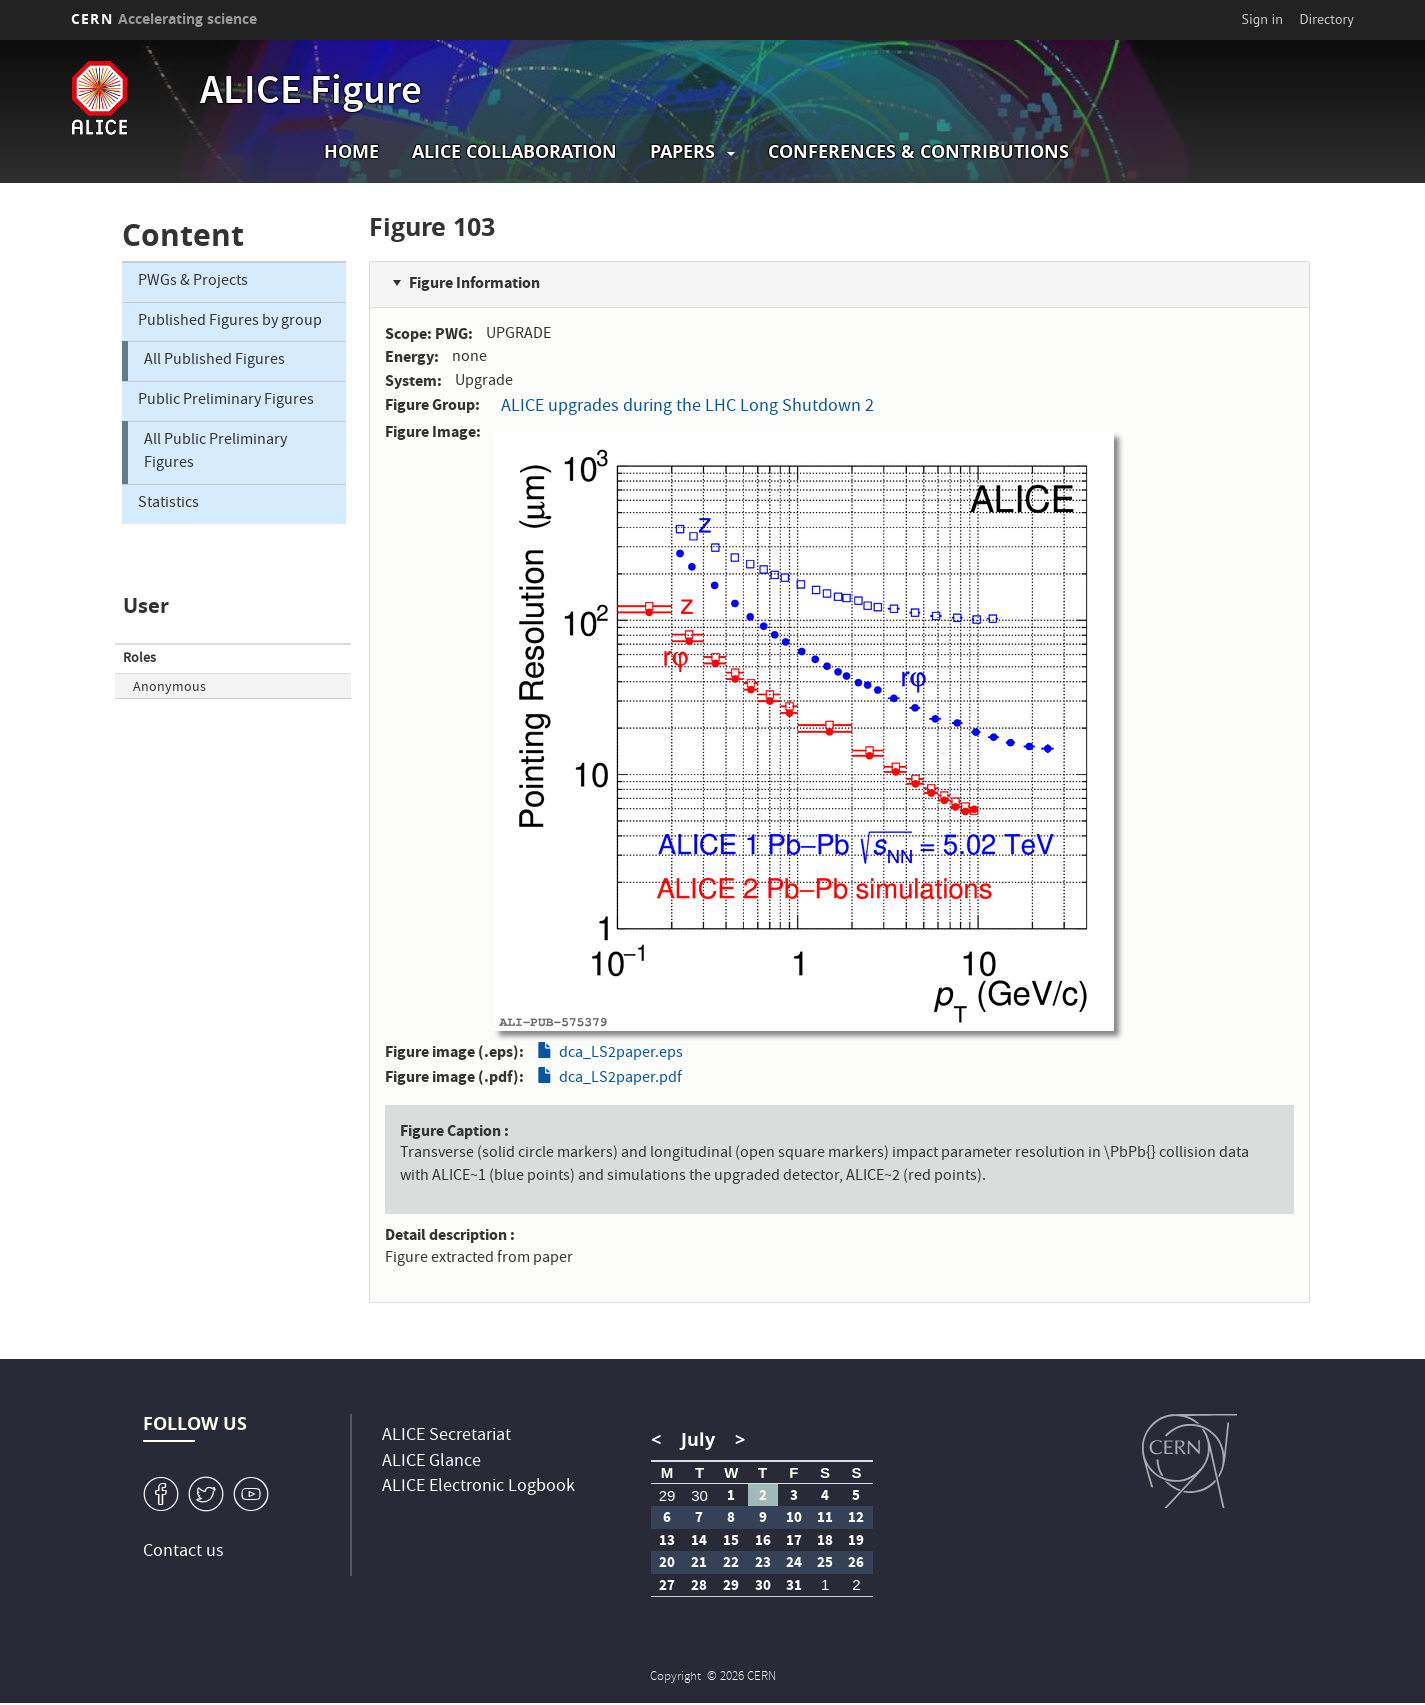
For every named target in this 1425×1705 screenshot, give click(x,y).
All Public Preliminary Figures (215, 452)
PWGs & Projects (193, 282)
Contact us (183, 1552)
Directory (1326, 19)
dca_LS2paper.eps (621, 1054)
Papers (682, 151)
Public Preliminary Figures (226, 401)
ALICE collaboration (514, 151)
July (698, 1439)
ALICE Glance (431, 1462)
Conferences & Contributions (918, 151)
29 (667, 1495)
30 (699, 1495)
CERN (164, 18)
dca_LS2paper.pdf (620, 1079)
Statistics (168, 504)
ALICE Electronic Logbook (478, 1487)
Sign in (1263, 19)
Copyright (677, 1677)
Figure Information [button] (474, 282)
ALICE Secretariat (446, 1436)
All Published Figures (214, 361)
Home (351, 151)
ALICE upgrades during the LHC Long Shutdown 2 (687, 407)
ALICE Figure (311, 94)
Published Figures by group (230, 322)
